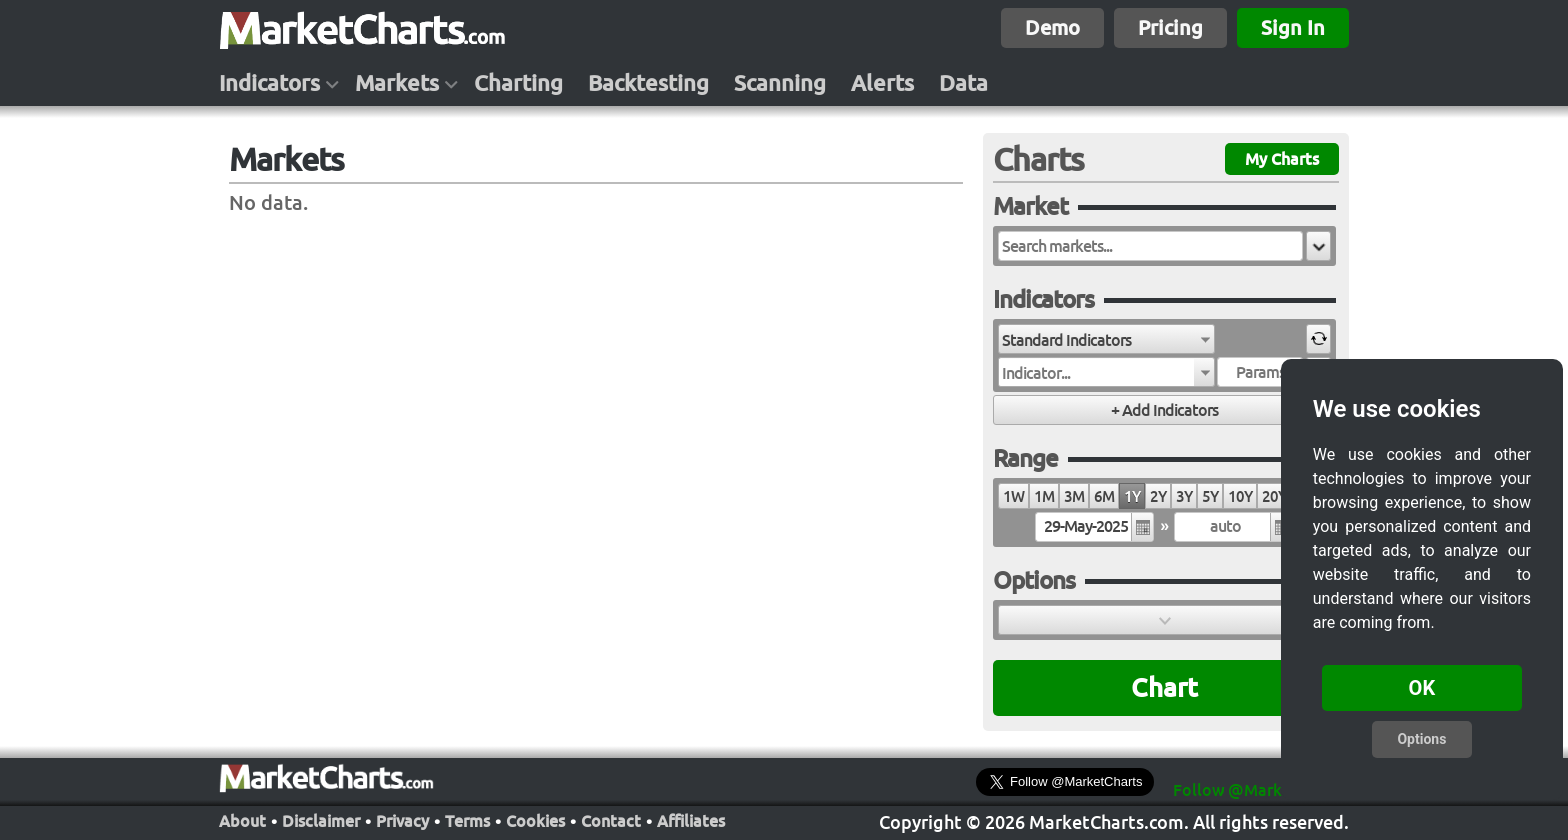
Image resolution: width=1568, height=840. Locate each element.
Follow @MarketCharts (1259, 790)
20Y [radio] (1274, 496)
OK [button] (1422, 688)
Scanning (780, 83)
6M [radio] (1104, 496)
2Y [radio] (1158, 496)
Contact (611, 821)
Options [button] (1421, 739)
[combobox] (1106, 339)
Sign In (1293, 27)
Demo (1052, 27)
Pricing (1170, 27)
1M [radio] (1044, 496)
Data (963, 83)
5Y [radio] (1210, 496)
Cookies (535, 821)
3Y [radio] (1184, 496)
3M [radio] (1074, 496)
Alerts (882, 83)
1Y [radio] (1132, 496)
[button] (1318, 246)
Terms (467, 821)
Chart (1164, 687)
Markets (397, 83)
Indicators (269, 83)
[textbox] (1150, 246)
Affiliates (691, 821)
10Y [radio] (1240, 496)
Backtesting (648, 83)
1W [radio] (1013, 496)
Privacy (402, 821)
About (242, 821)
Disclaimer (321, 821)
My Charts (1282, 159)
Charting (518, 83)
